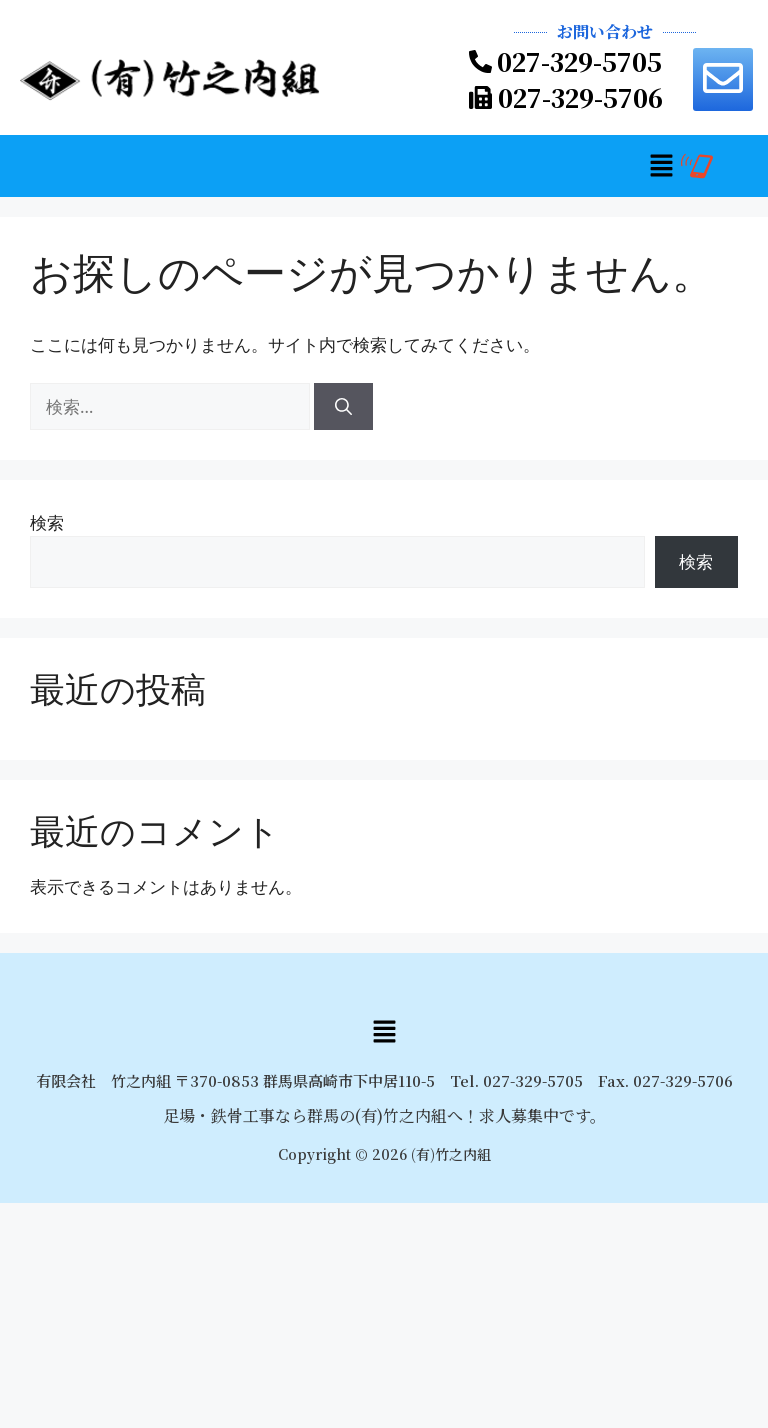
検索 (47, 522)
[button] (661, 166)
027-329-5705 (579, 61)
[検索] (343, 407)
